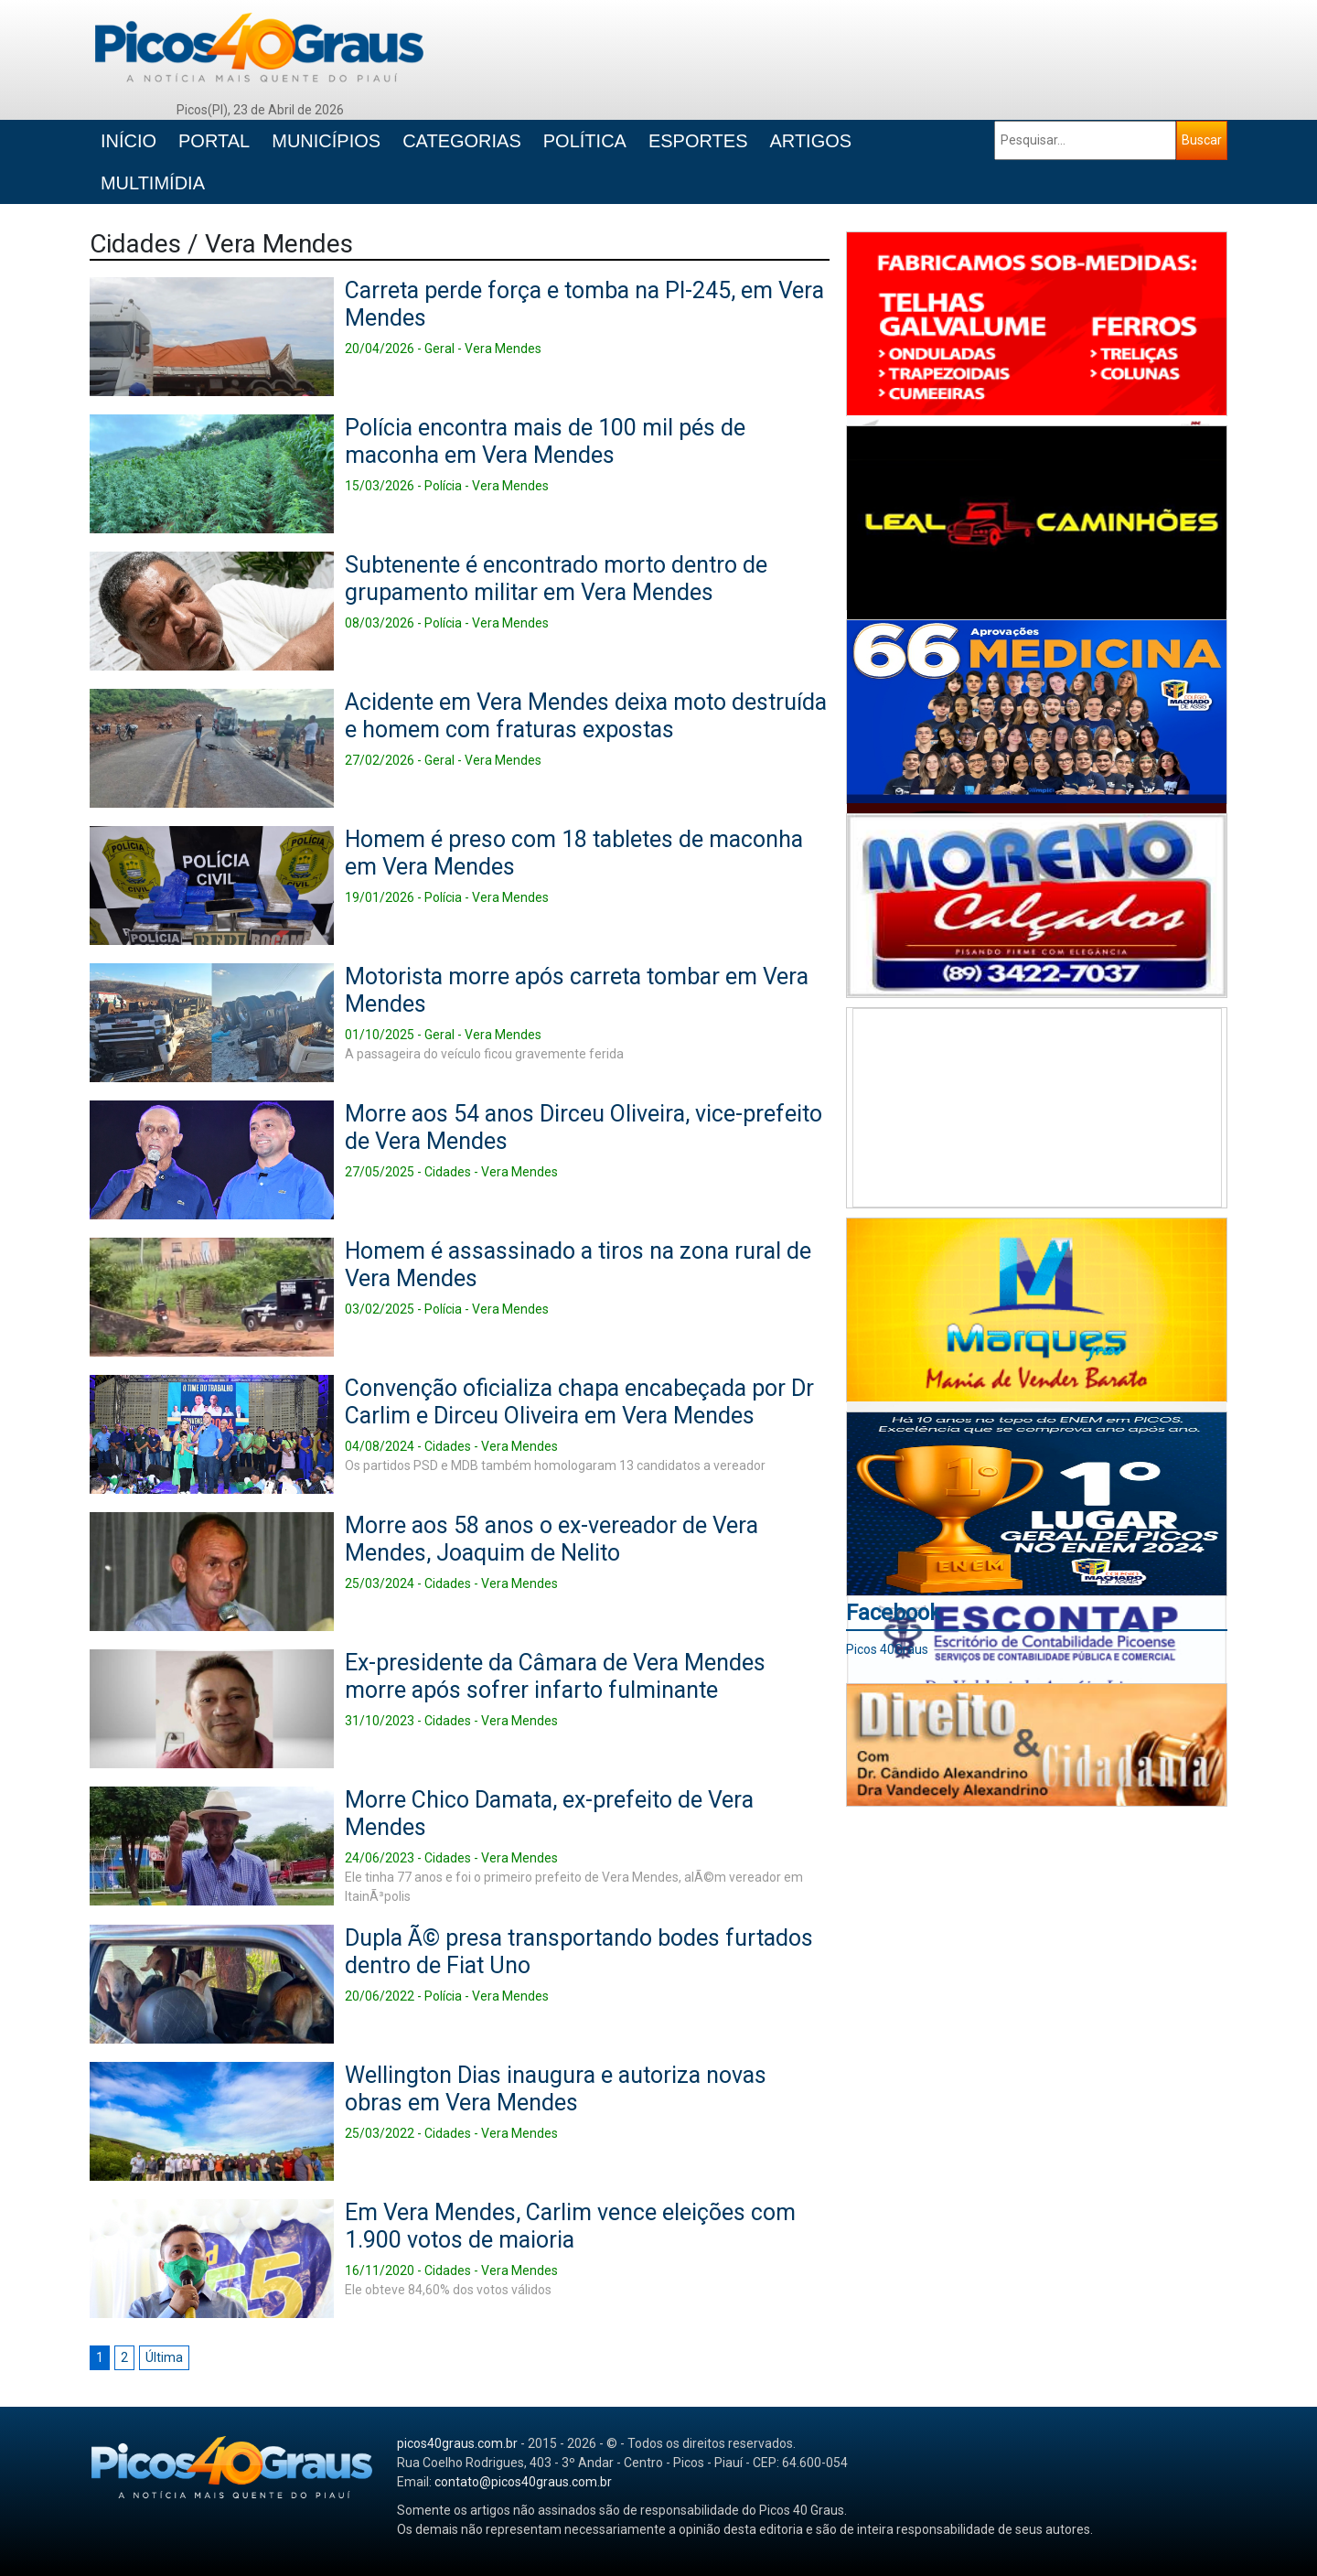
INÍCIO (128, 141)
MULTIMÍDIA (153, 183)
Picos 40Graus (887, 1649)
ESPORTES (698, 141)
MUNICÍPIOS (326, 141)
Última (164, 2357)
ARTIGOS (810, 141)
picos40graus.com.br (457, 2443)
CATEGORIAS (461, 141)
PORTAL (214, 141)
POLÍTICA (584, 141)
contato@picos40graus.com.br (523, 2481)
